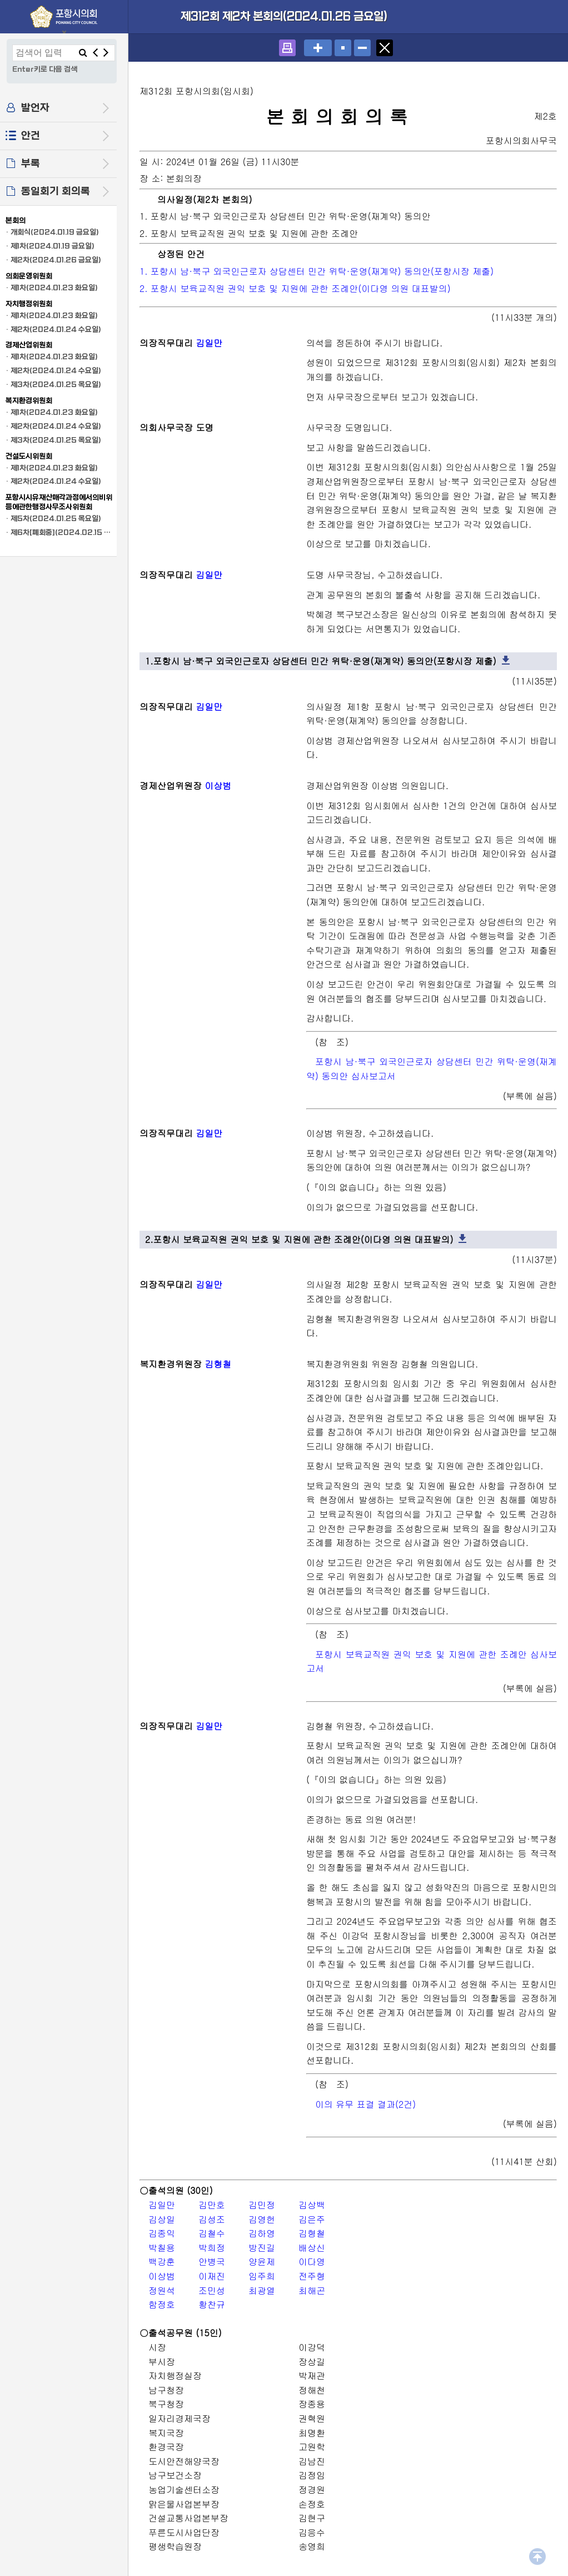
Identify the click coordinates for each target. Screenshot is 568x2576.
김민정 (261, 2204)
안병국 (211, 2261)
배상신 (311, 2247)
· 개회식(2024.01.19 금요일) (52, 232)
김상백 (311, 2204)
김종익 (161, 2233)
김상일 (161, 2219)
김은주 (311, 2219)
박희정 (211, 2247)
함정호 (161, 2304)
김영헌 (261, 2219)
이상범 (218, 785)
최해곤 (311, 2290)
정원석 (161, 2290)
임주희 (261, 2276)
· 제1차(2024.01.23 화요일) (52, 288)
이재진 (211, 2276)
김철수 (211, 2233)
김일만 (209, 342)
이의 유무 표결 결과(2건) (365, 2104)
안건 (30, 136)
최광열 (261, 2290)
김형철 (218, 1364)
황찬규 (211, 2304)
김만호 (211, 2204)
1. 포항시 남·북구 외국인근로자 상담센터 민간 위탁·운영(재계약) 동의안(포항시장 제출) (316, 271)
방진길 (261, 2247)
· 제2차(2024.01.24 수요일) (53, 329)
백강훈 (161, 2261)
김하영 (261, 2233)
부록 (30, 164)
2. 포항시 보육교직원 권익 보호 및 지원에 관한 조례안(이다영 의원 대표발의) (295, 288)
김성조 (211, 2219)
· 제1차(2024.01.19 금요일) (50, 246)
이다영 (311, 2261)
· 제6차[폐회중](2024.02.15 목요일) (60, 532)
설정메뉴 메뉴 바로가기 (0, 0)
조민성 (211, 2290)
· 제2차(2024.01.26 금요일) (53, 260)
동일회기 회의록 (55, 191)
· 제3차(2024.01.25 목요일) (53, 384)
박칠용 (161, 2247)
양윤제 (261, 2261)
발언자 (35, 108)
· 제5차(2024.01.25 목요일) (53, 518)
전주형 (311, 2276)
